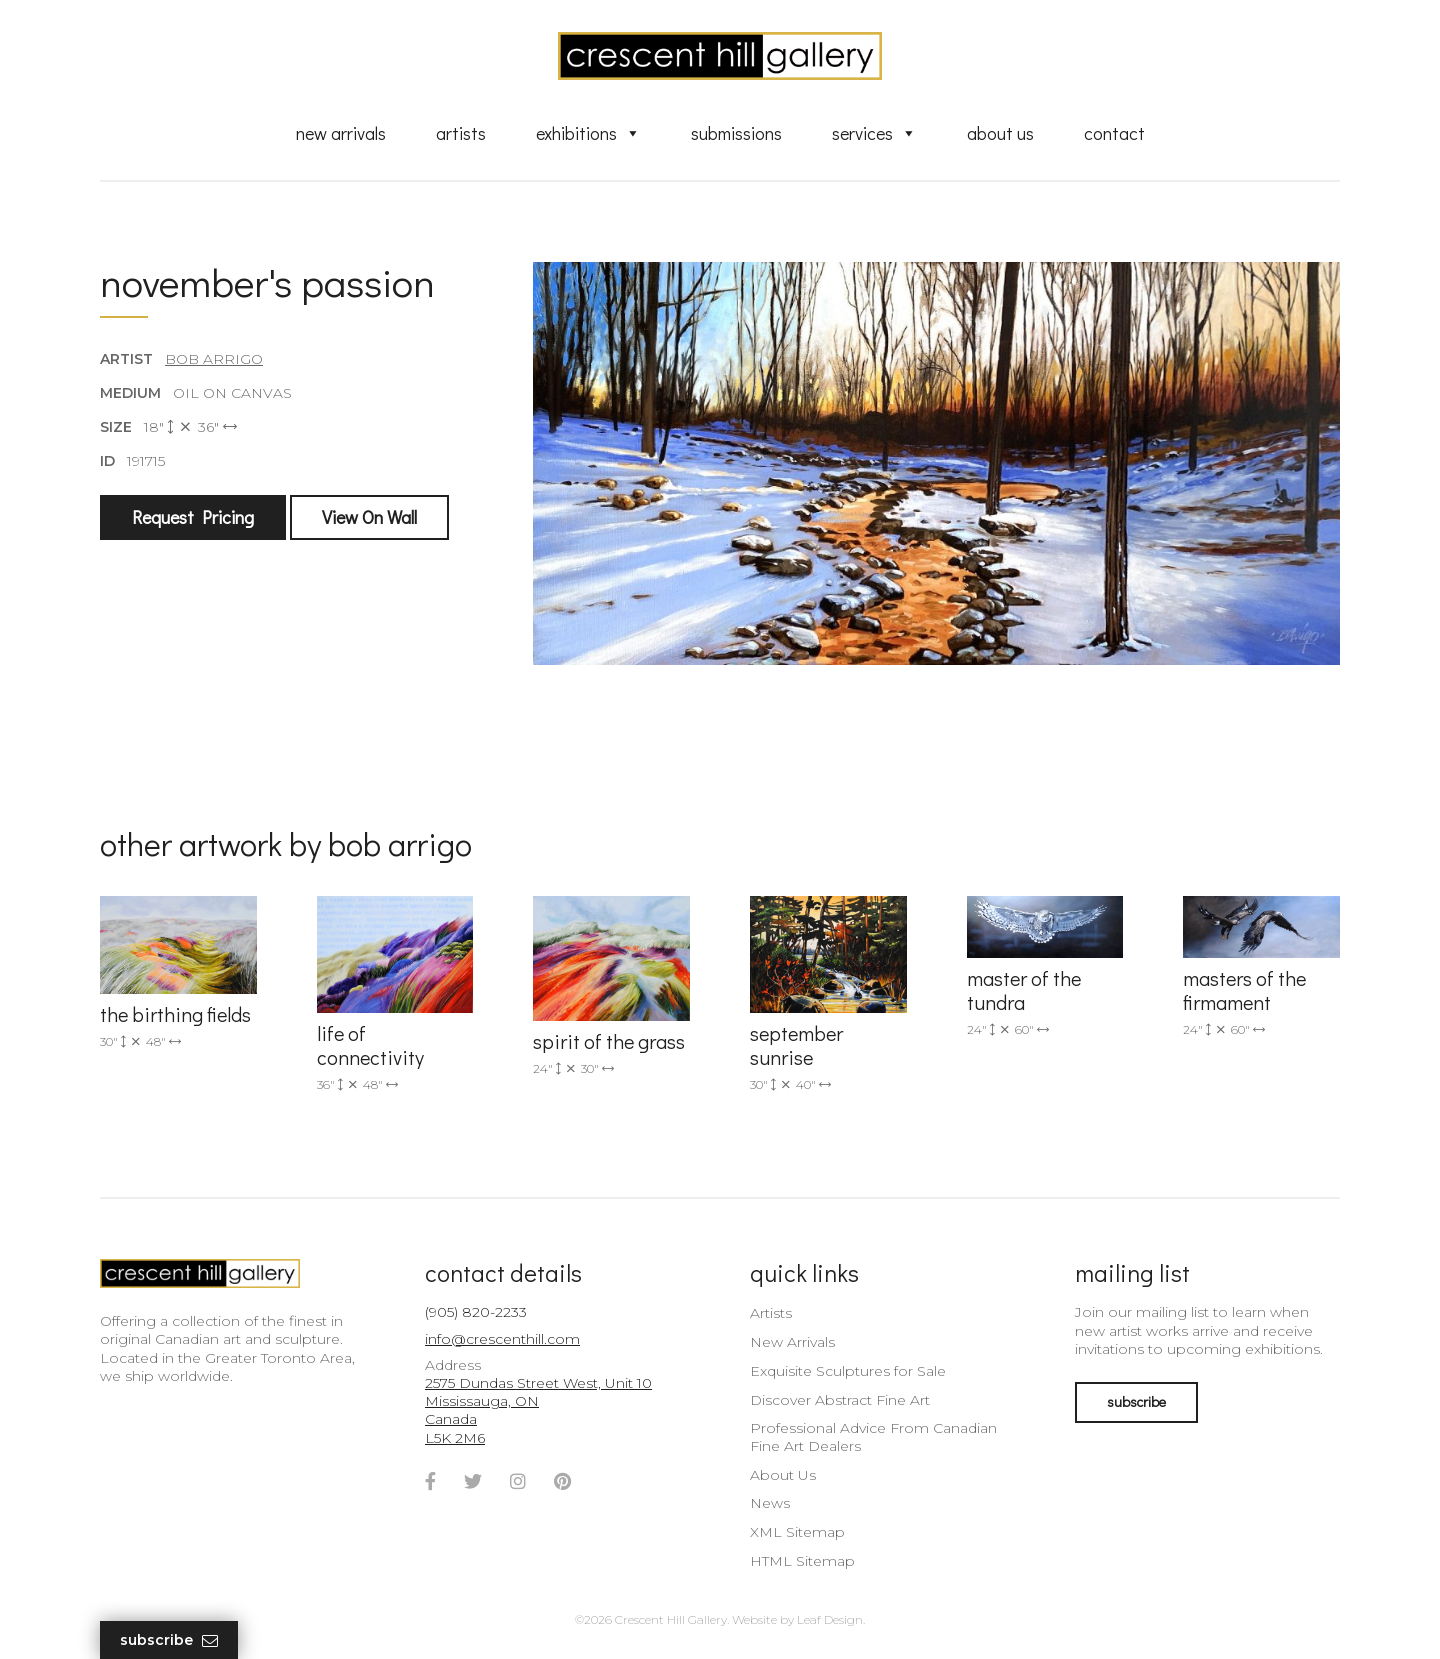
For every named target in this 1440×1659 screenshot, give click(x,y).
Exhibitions (588, 133)
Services (874, 133)
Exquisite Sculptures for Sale (848, 1371)
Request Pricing (193, 517)
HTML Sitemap (802, 1561)
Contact (1114, 133)
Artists (461, 133)
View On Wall (369, 517)
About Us (1000, 133)
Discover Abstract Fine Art (840, 1400)
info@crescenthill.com (502, 1339)
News (770, 1503)
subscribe (1136, 1401)
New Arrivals (341, 133)
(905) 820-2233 (476, 1312)
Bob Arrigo (214, 359)
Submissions (736, 133)
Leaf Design (830, 1619)
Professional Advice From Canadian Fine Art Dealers (873, 1437)
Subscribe (169, 1640)
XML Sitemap (797, 1532)
